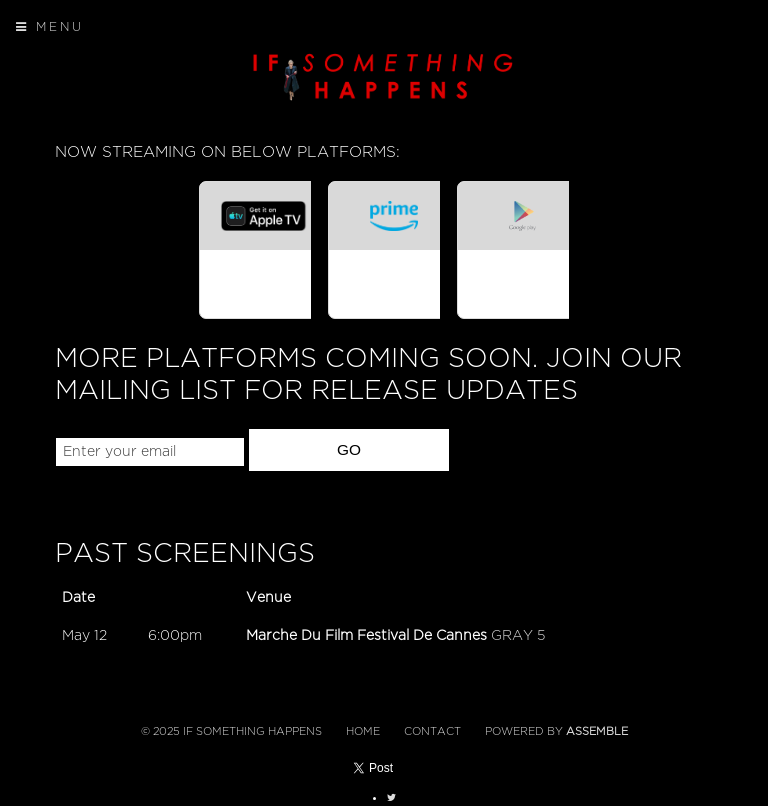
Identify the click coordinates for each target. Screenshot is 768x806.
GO (349, 449)
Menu (50, 27)
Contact (432, 731)
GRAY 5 (518, 635)
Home (363, 731)
